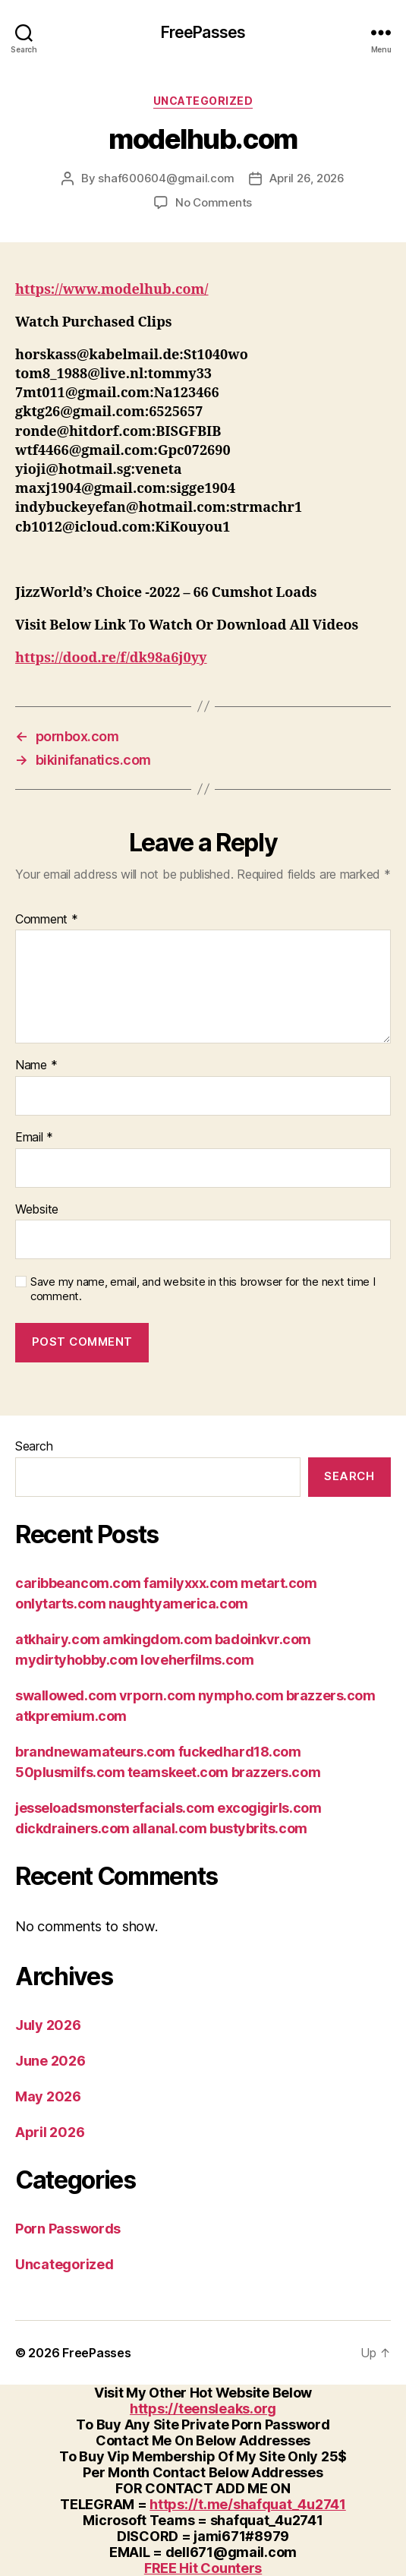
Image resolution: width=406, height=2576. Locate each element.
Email (34, 1137)
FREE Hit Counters (203, 2568)
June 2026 (50, 2061)
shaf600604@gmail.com (166, 178)
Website (36, 1210)
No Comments (213, 202)
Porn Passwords (68, 2229)
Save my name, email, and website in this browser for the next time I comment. (203, 1289)
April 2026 (49, 2132)
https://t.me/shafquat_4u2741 (247, 2504)
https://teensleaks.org (203, 2409)
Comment (46, 920)
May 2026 (48, 2096)
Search (33, 1446)
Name (36, 1065)
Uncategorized (203, 100)
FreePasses (203, 32)
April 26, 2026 (306, 178)
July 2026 (48, 2025)
